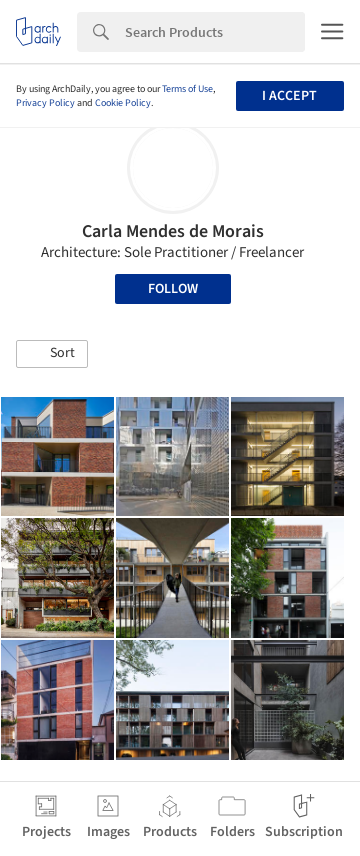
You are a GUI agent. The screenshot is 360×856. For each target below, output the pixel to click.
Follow (173, 289)
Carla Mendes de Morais (173, 231)
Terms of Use (187, 89)
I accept (289, 96)
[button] (52, 354)
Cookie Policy (123, 103)
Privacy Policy (45, 103)
